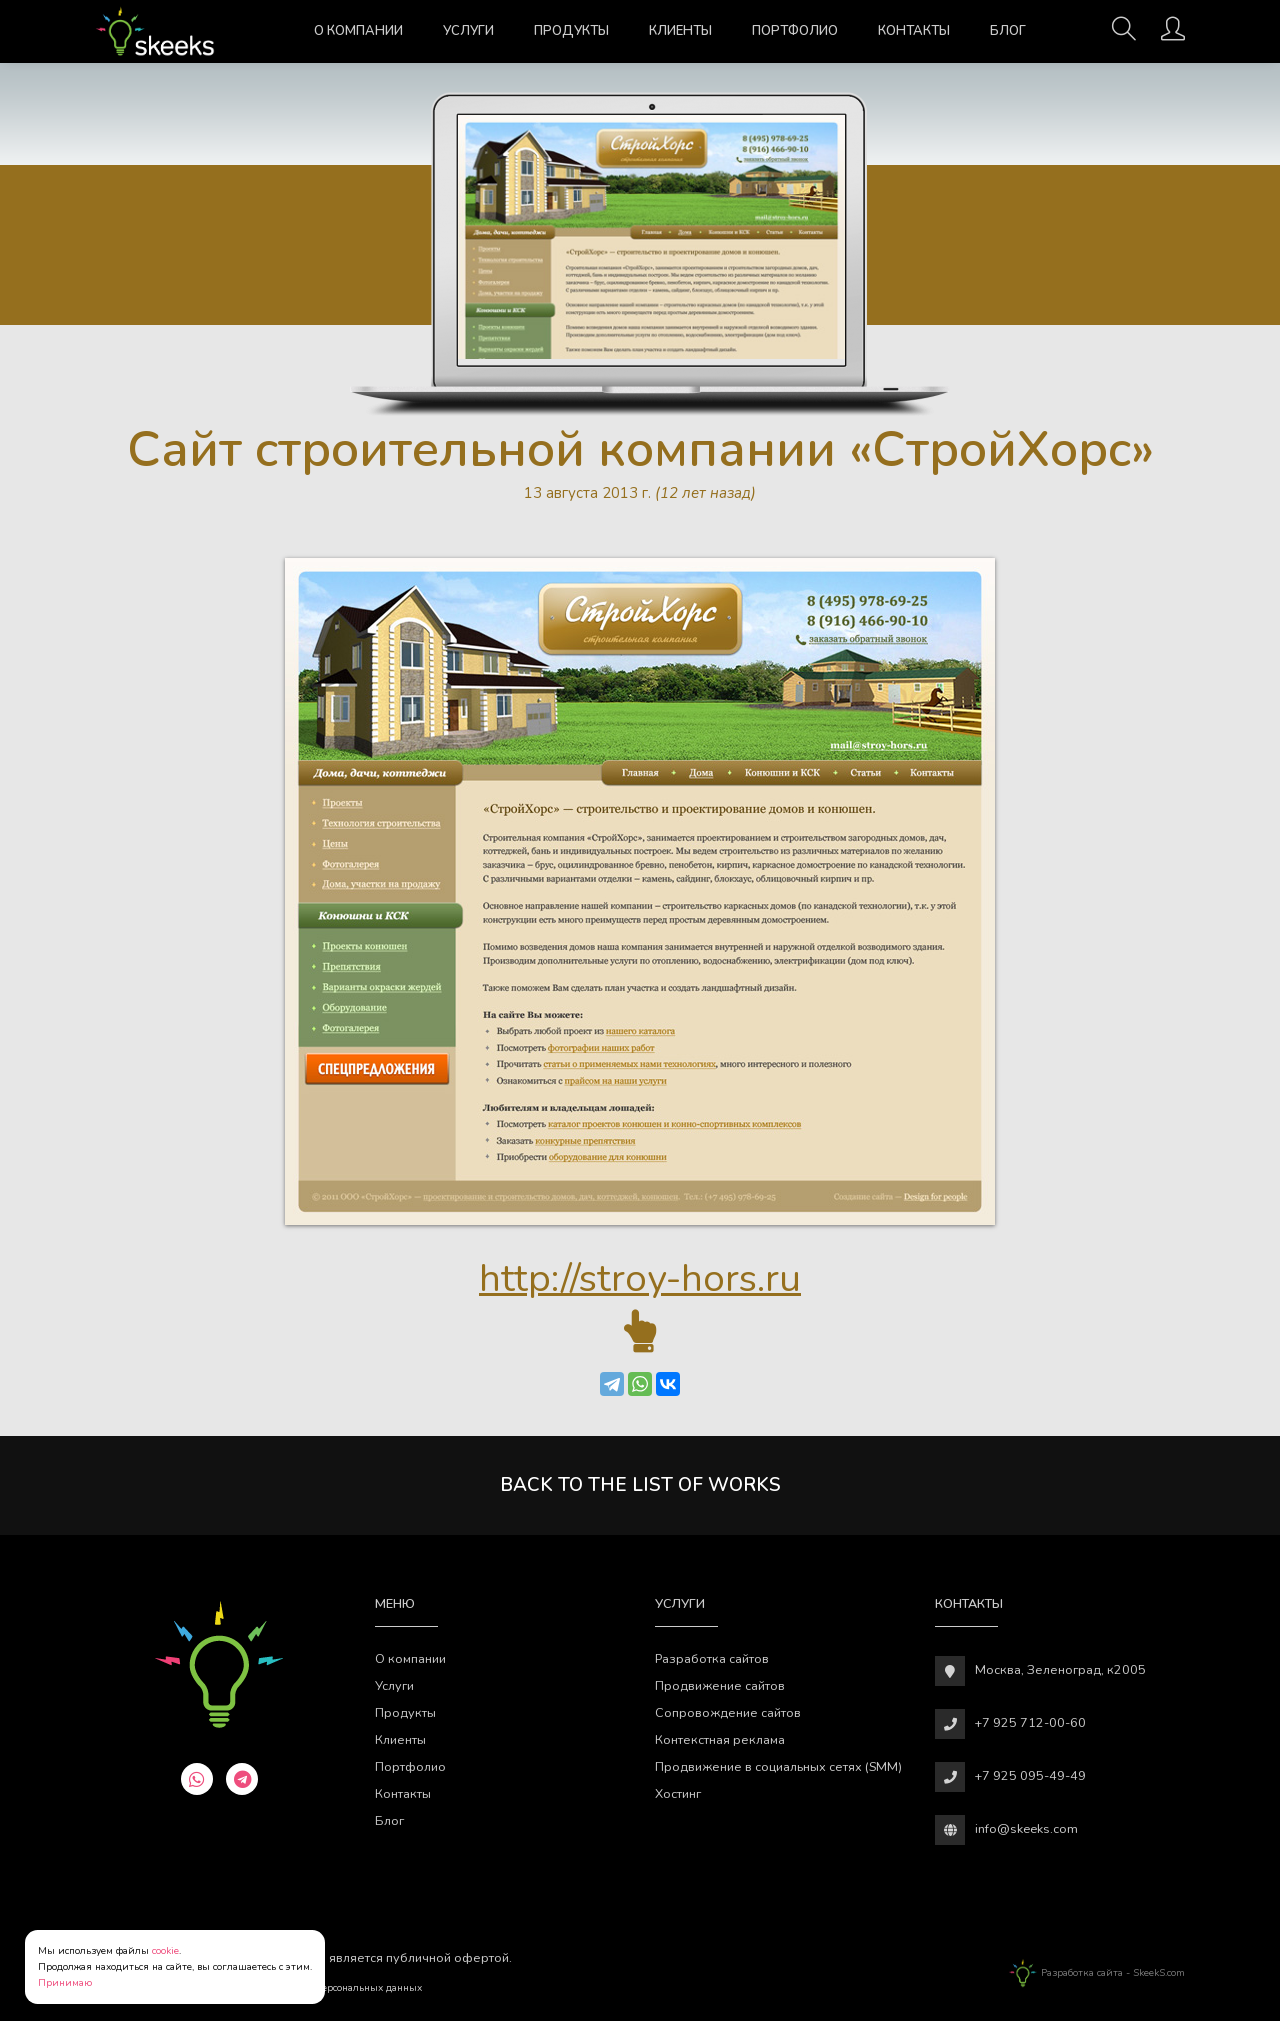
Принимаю (65, 1983)
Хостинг (678, 1801)
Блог (1008, 31)
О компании (358, 31)
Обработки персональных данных (341, 1996)
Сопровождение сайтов (728, 1720)
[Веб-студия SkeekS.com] (155, 31)
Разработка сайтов (712, 1666)
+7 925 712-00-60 (1030, 1730)
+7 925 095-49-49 (1030, 1783)
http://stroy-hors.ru (640, 1282)
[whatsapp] (197, 1786)
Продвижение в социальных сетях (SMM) (778, 1774)
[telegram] (242, 1786)
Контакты (914, 31)
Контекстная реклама (720, 1747)
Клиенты (680, 31)
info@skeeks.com (1026, 1835)
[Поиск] (1124, 35)
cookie (165, 1951)
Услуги (468, 31)
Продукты (571, 31)
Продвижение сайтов (720, 1693)
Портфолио (795, 31)
